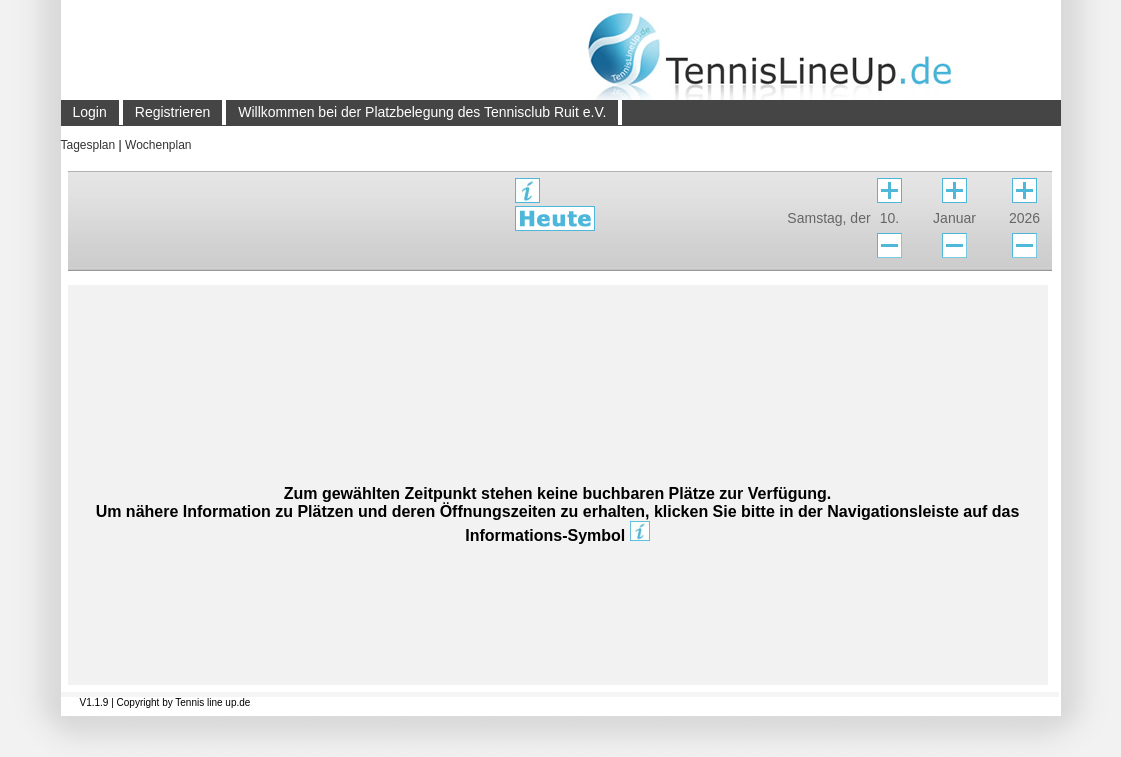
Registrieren (172, 112)
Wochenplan (158, 145)
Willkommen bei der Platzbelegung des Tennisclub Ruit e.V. (422, 112)
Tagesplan (88, 145)
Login (90, 112)
